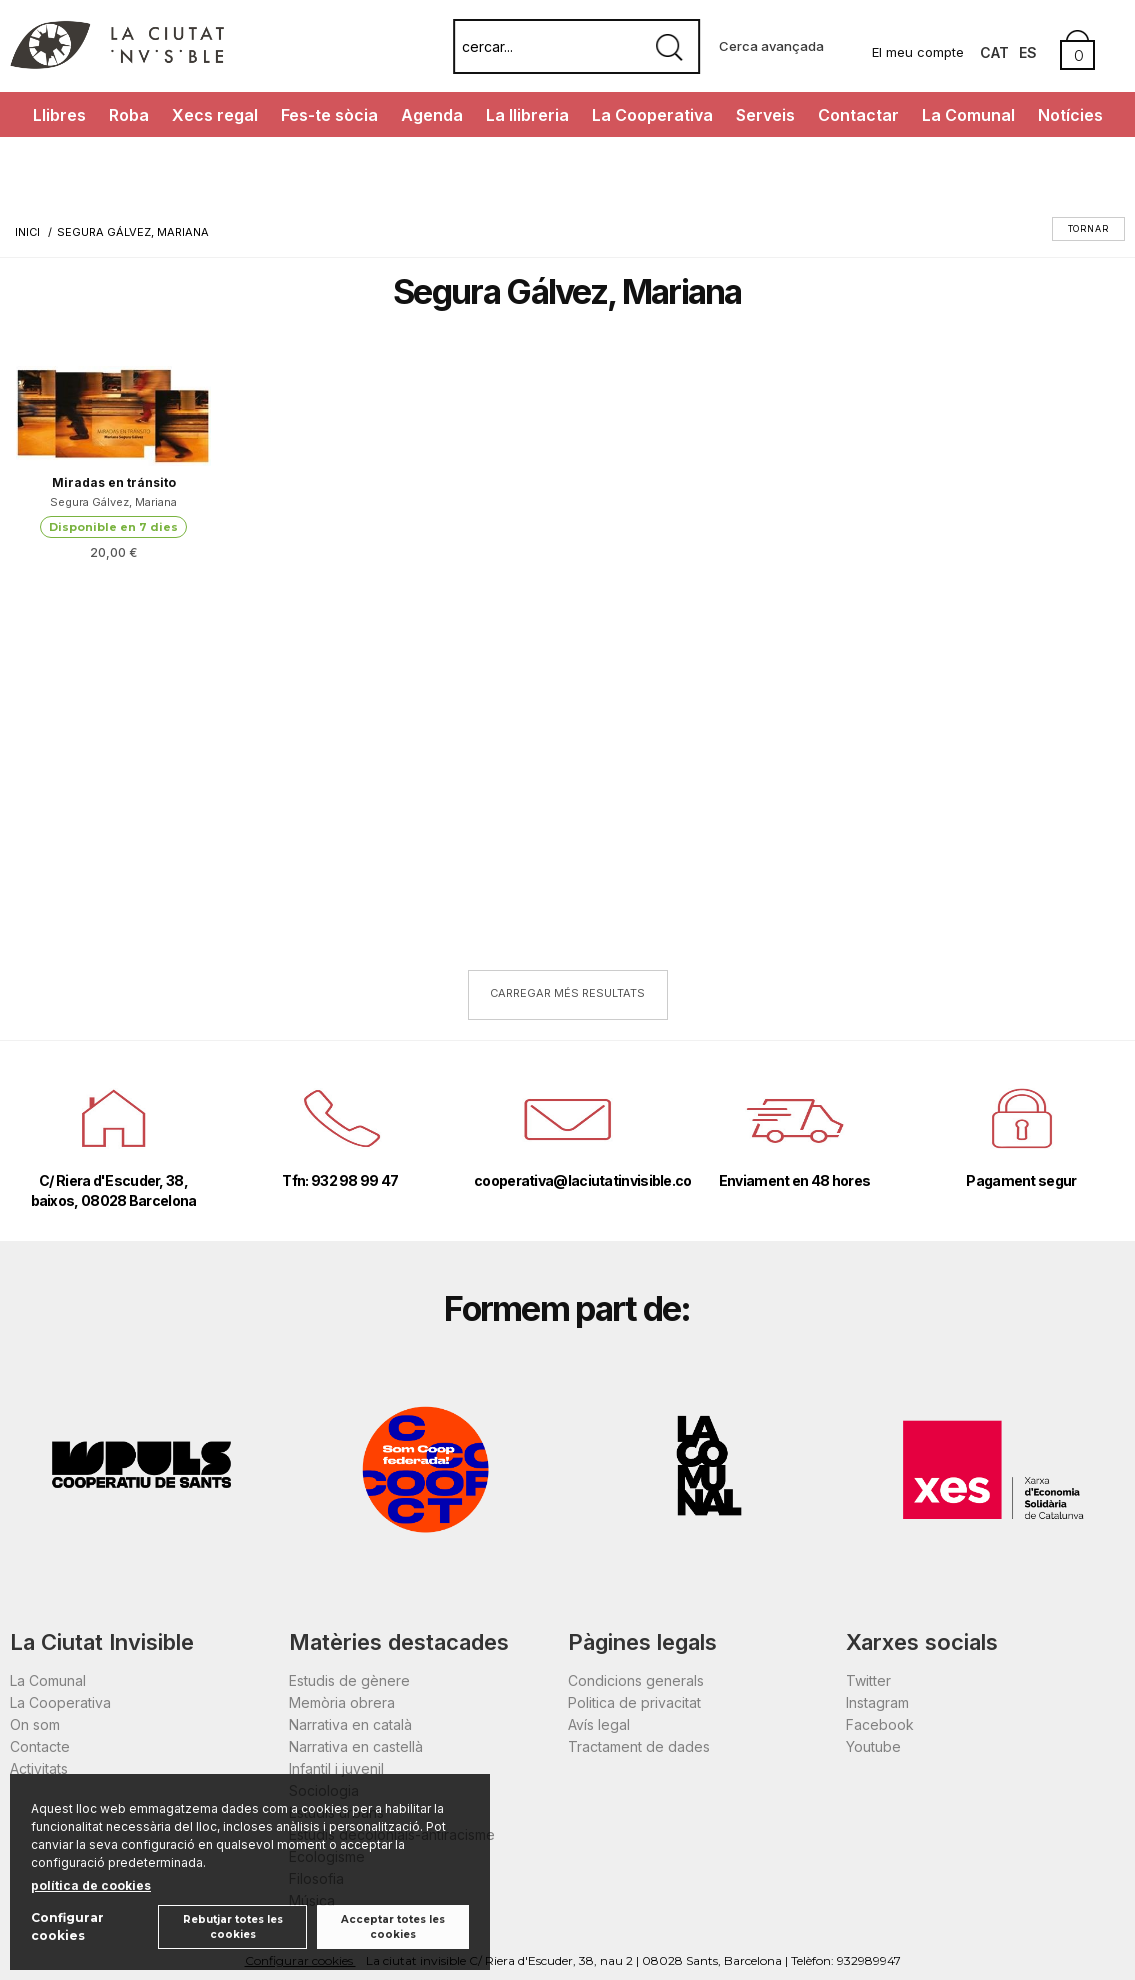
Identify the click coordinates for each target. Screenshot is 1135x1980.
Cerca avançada (771, 46)
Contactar (858, 115)
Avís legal (599, 1724)
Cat (994, 52)
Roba (129, 115)
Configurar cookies (67, 1926)
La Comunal (968, 115)
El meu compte (918, 52)
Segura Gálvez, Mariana (113, 502)
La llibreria (527, 115)
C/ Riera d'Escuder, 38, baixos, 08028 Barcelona (114, 1190)
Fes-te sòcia (329, 115)
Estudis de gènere (349, 1680)
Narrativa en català (350, 1724)
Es (1028, 52)
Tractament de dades (639, 1746)
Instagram (877, 1702)
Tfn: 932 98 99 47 (340, 1180)
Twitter (868, 1680)
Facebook (880, 1724)
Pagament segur (1021, 1180)
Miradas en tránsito (114, 482)
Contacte (40, 1746)
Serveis (765, 115)
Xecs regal (215, 115)
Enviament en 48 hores (794, 1180)
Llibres (59, 115)
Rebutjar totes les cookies (233, 1927)
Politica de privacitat (634, 1702)
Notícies (1070, 115)
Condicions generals (636, 1680)
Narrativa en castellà (356, 1746)
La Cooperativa (652, 115)
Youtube (873, 1746)
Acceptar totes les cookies (393, 1927)
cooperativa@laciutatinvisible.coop (567, 1180)
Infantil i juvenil (336, 1768)
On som (35, 1724)
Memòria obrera (342, 1702)
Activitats (39, 1768)
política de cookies (91, 1885)
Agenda (432, 115)
